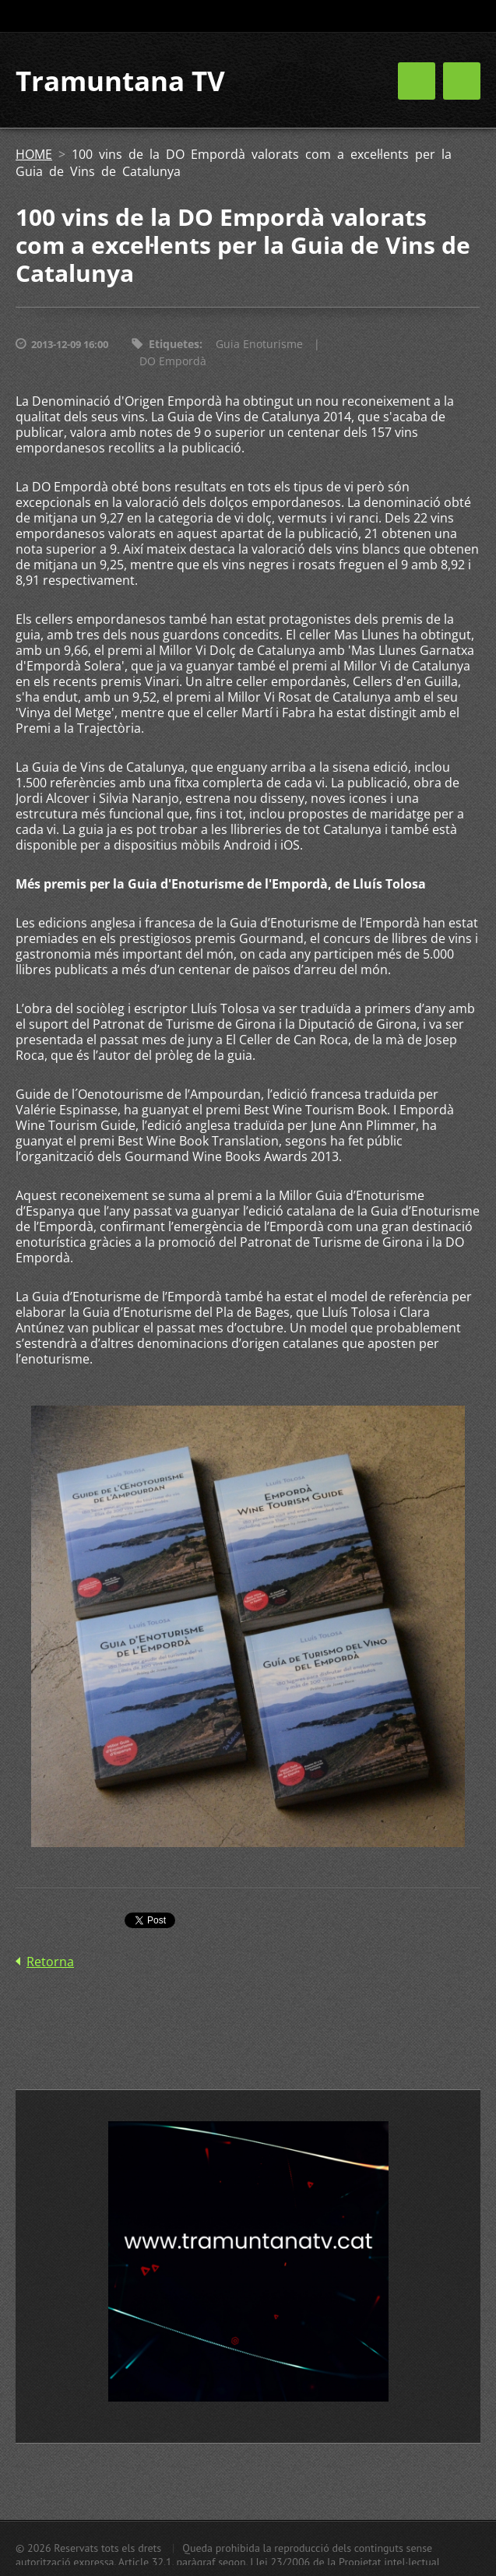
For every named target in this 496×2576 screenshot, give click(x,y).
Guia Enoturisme (259, 343)
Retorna (50, 1961)
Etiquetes (174, 343)
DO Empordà (172, 361)
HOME (34, 154)
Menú (461, 81)
